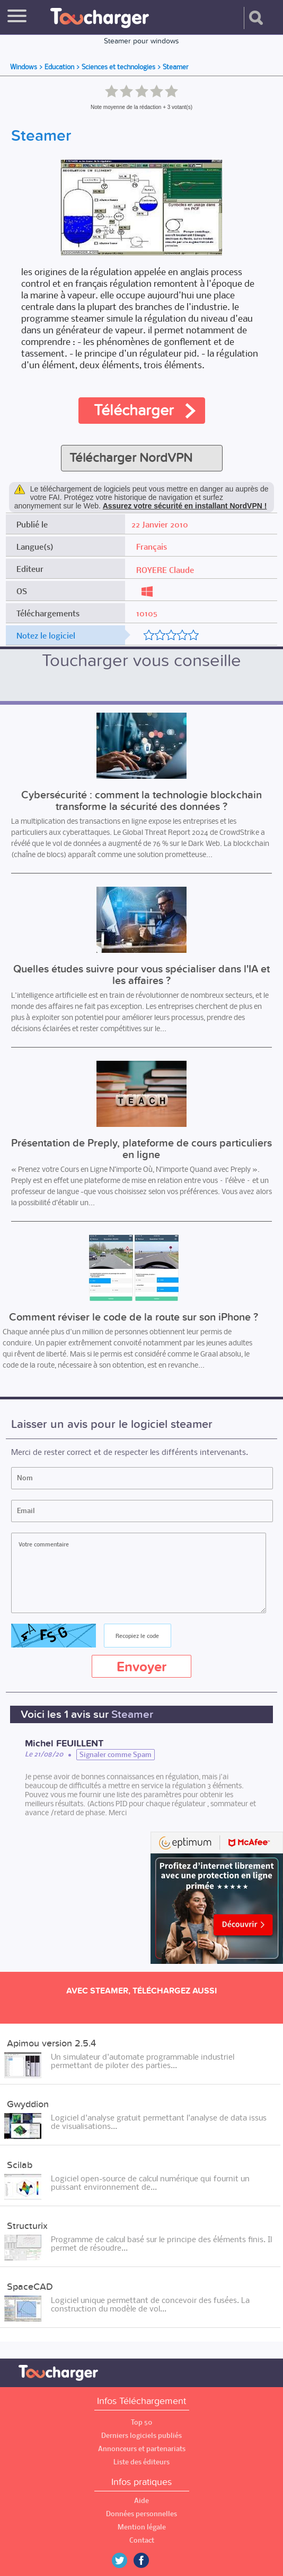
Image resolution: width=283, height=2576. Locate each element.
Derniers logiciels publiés (141, 2436)
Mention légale (142, 2527)
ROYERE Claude (165, 570)
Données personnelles (141, 2514)
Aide (141, 2501)
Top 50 (141, 2422)
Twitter (123, 2560)
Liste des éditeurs (141, 2462)
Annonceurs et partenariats (141, 2449)
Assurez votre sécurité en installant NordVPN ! (185, 506)
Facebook (149, 2560)
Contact (141, 2540)
